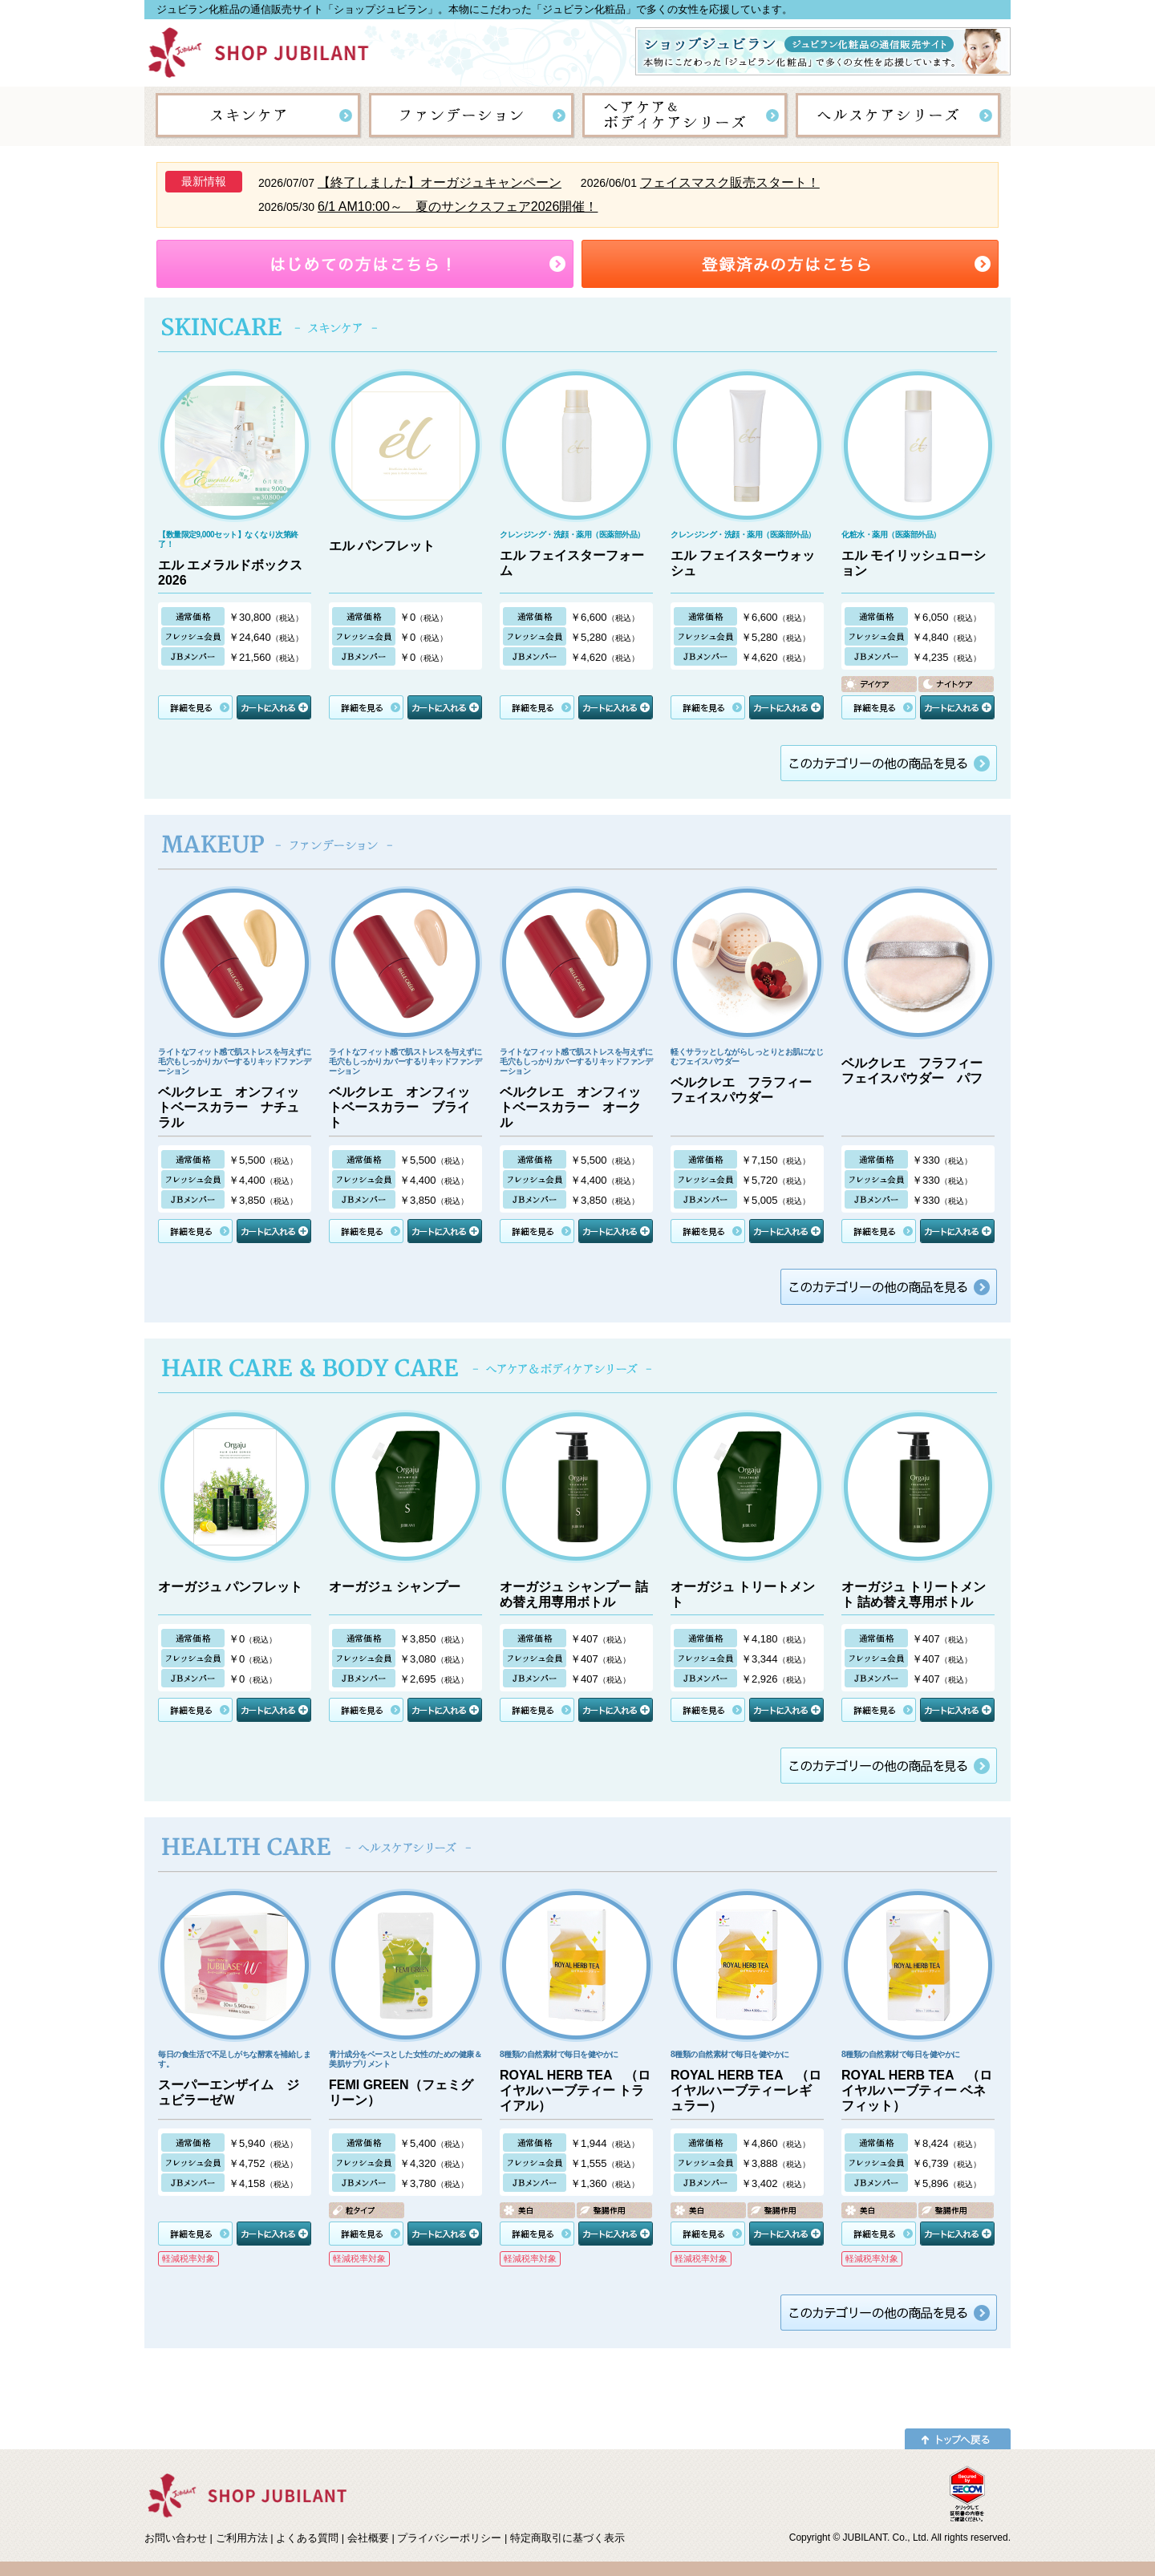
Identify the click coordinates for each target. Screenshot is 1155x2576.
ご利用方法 (242, 2538)
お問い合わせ (175, 2538)
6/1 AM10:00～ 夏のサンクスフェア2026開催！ (458, 206)
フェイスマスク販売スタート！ (730, 182)
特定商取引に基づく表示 (567, 2538)
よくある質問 (307, 2538)
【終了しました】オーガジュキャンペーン (439, 182)
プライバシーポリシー (449, 2538)
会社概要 (368, 2538)
